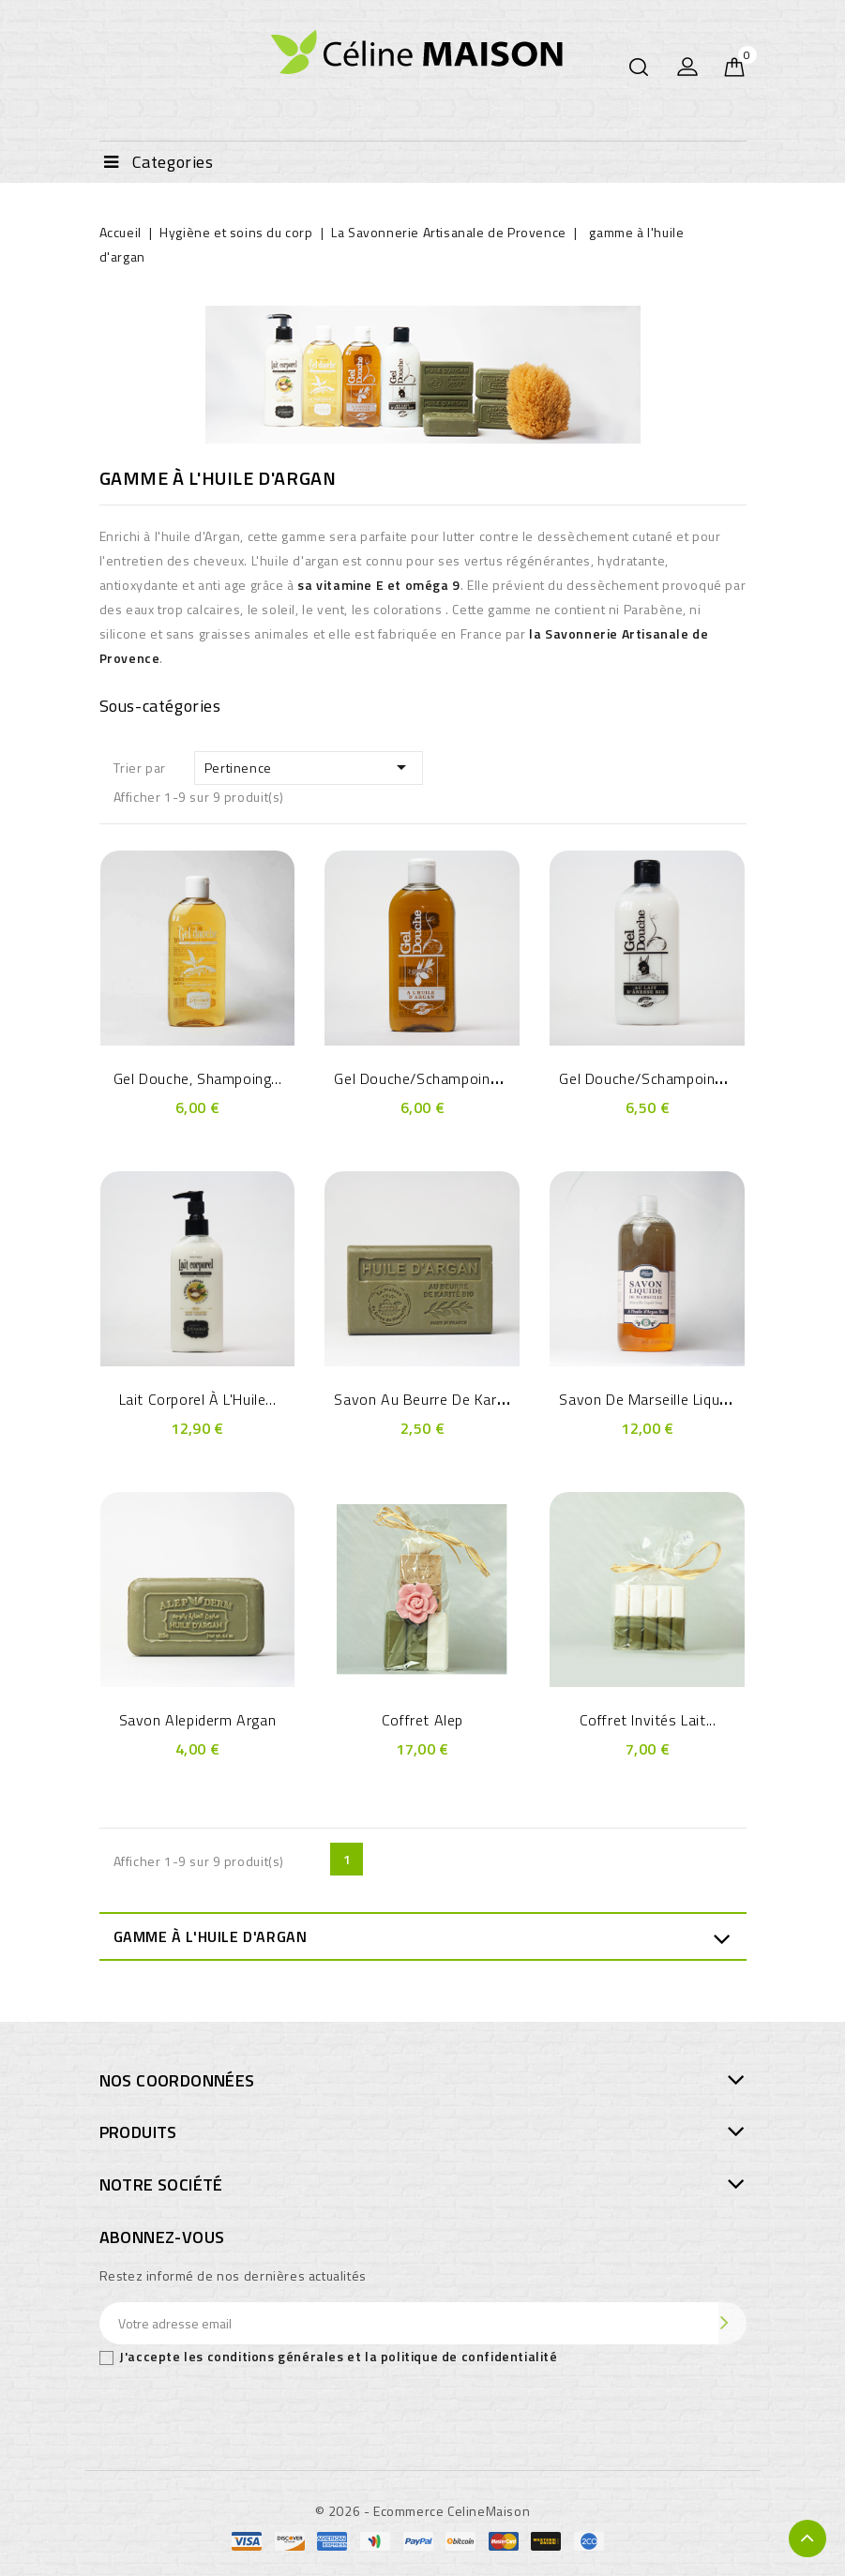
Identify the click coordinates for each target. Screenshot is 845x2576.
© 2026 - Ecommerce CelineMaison (423, 2511)
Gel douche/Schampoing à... (428, 1078)
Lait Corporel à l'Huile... (198, 1399)
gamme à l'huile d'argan (210, 1936)
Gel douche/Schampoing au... (657, 1078)
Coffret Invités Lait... (648, 1720)
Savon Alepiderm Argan (198, 1720)
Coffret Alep (422, 1720)
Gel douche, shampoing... (197, 1078)
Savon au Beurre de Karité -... (435, 1399)
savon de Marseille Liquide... (653, 1399)
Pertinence (308, 767)
